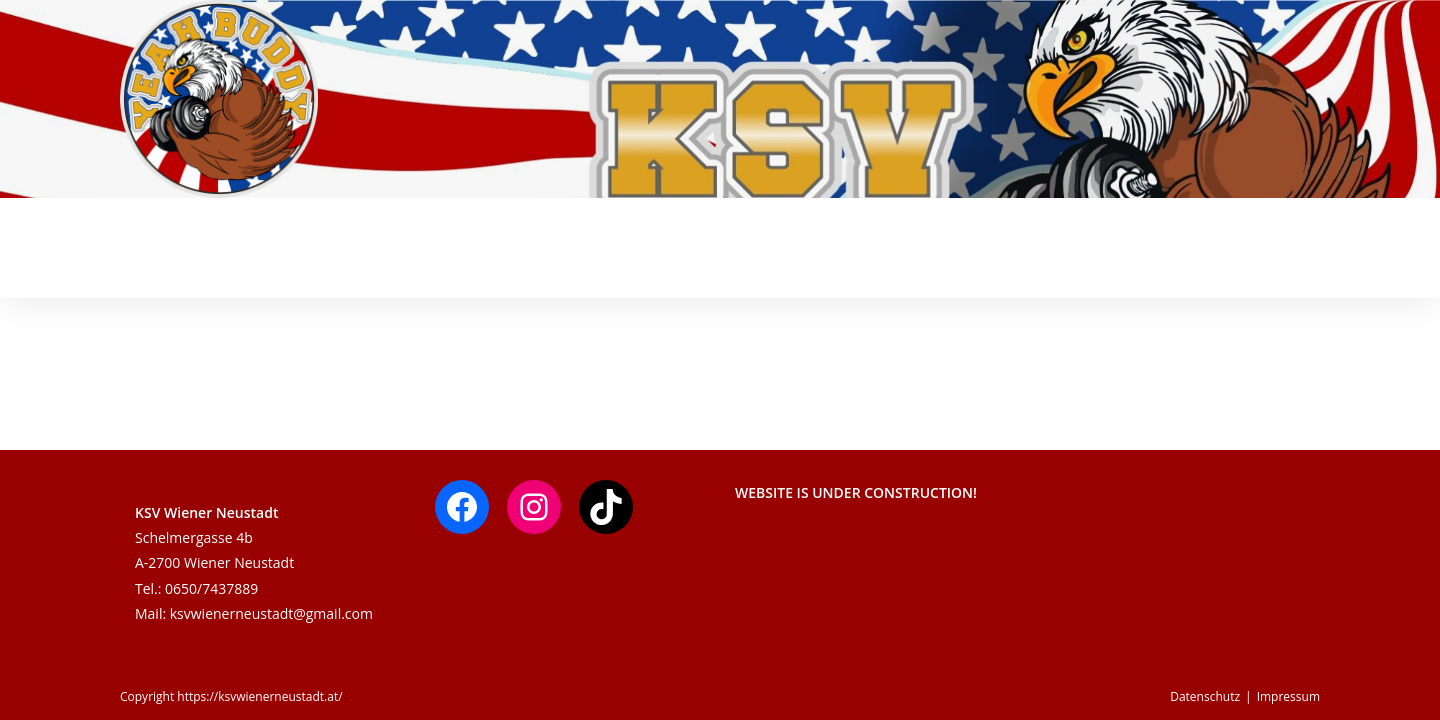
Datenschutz (1205, 696)
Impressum (1288, 696)
